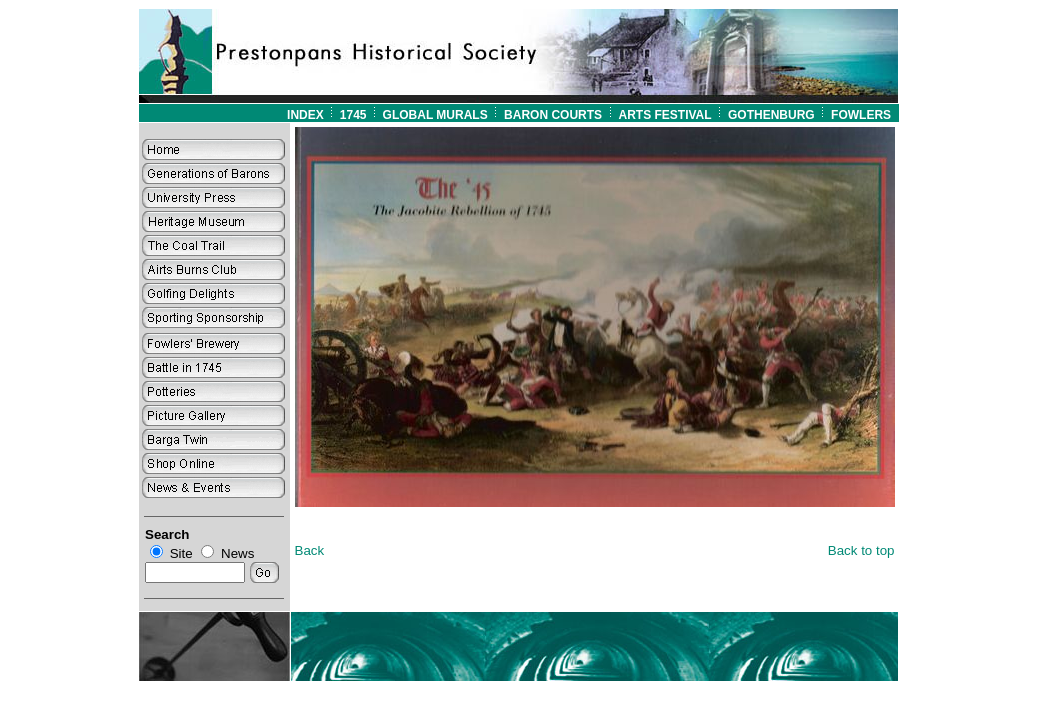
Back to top (861, 550)
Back (310, 550)
